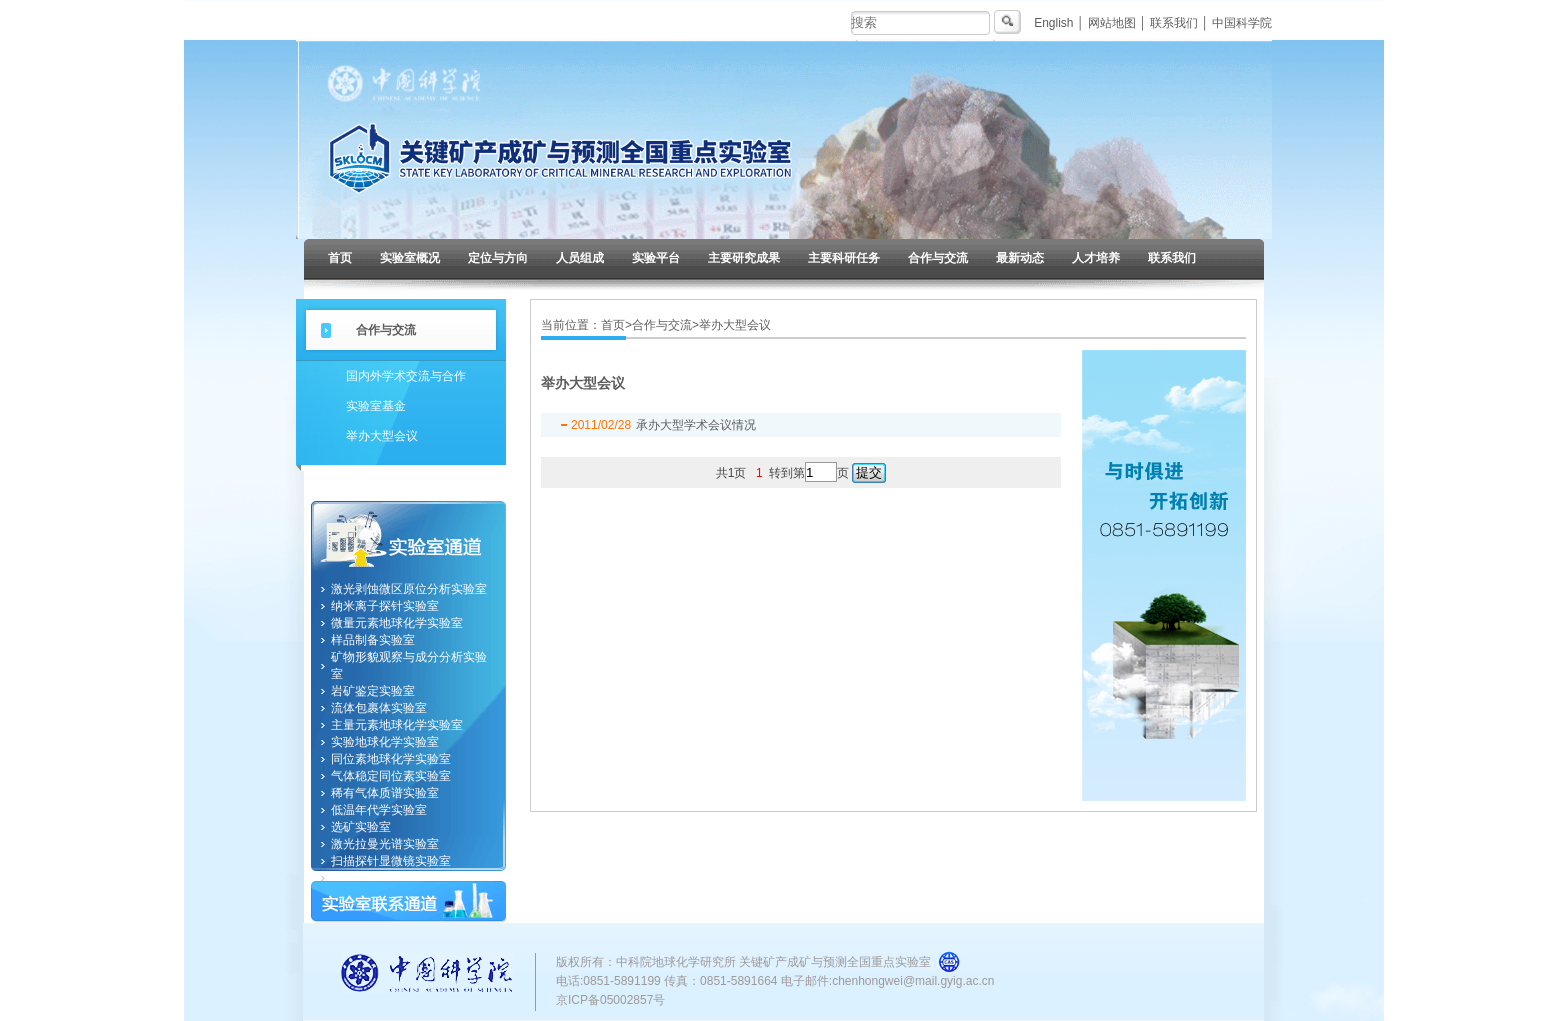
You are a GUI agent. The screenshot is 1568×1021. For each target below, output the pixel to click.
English (1053, 23)
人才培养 (1096, 258)
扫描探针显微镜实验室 (391, 861)
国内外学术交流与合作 (406, 376)
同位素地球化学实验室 (391, 759)
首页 (340, 258)
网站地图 (1112, 23)
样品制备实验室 (373, 640)
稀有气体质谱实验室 (385, 793)
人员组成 (580, 258)
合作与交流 (938, 258)
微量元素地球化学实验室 (397, 623)
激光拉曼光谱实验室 (385, 844)
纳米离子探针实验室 (385, 606)
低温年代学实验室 (379, 810)
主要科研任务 (844, 258)
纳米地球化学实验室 (385, 878)
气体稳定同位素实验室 (391, 776)
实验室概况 (410, 258)
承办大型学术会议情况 (696, 425)
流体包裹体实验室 (379, 708)
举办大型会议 (382, 436)
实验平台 (656, 258)
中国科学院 (1242, 23)
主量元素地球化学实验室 (397, 725)
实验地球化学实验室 (385, 742)
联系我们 (1174, 23)
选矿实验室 (361, 827)
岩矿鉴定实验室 (373, 691)
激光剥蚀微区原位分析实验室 (409, 589)
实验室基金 (376, 406)
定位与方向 (498, 258)
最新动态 (1020, 258)
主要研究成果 (744, 258)
